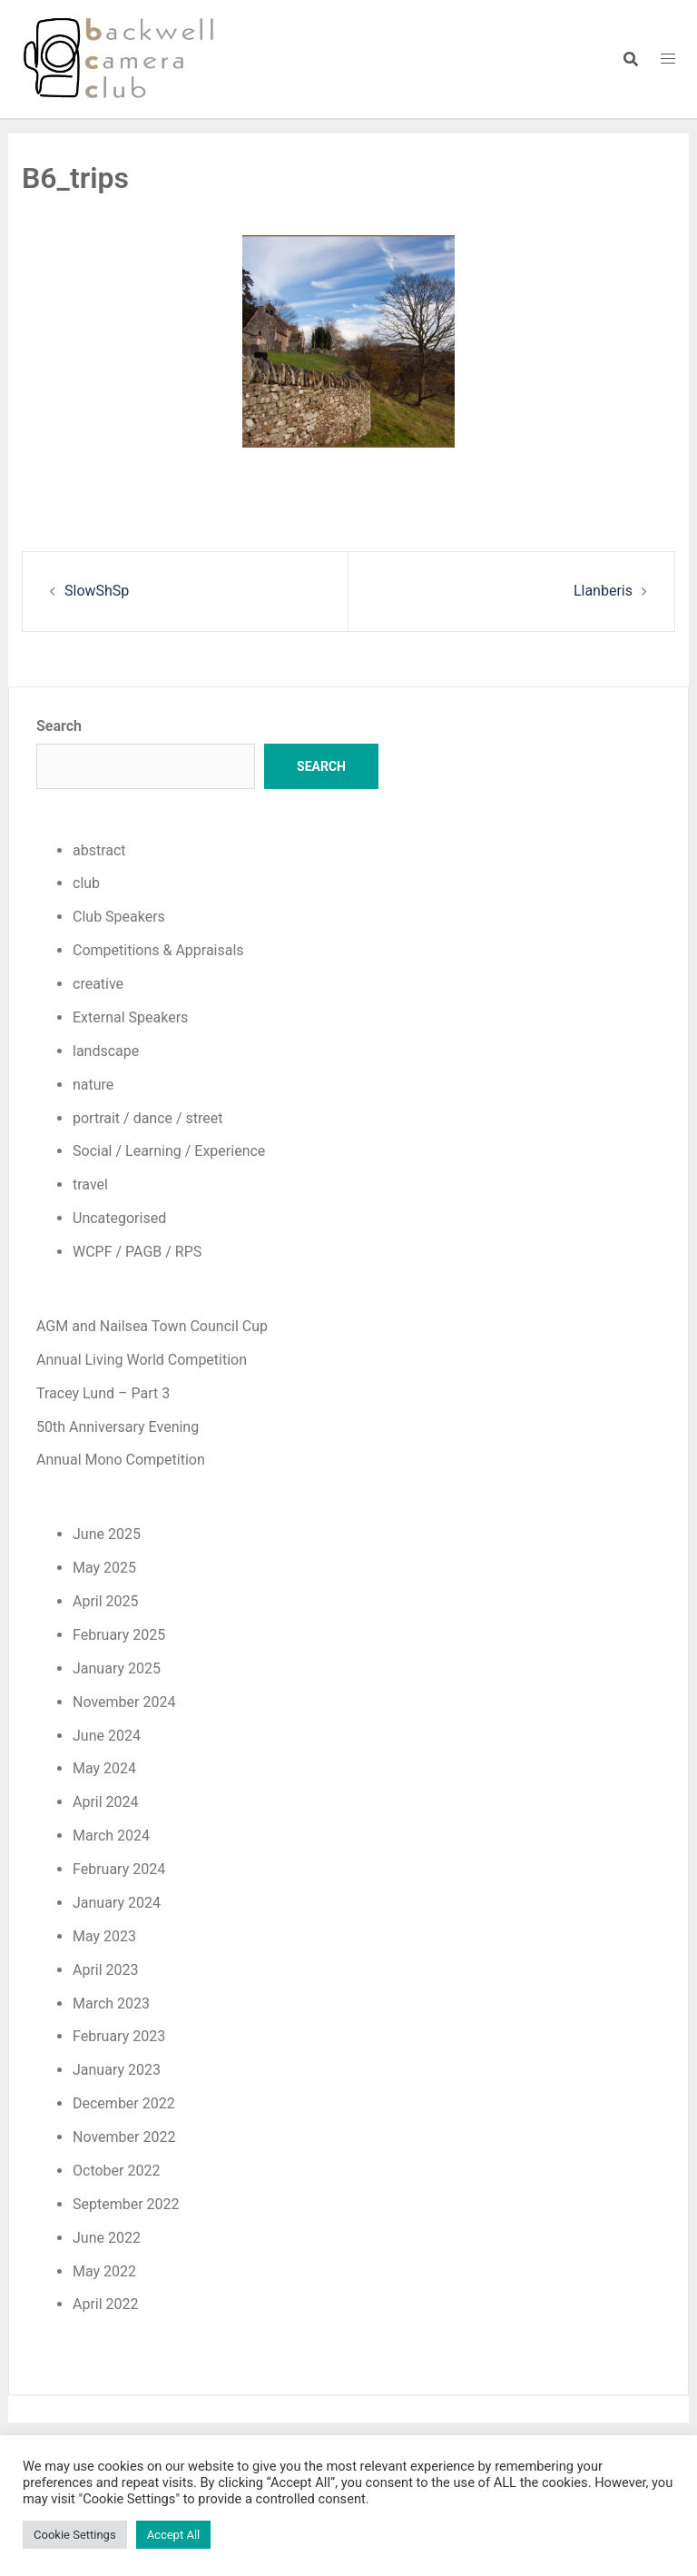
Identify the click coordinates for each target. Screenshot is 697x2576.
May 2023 (104, 1936)
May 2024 (104, 1768)
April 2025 (106, 1601)
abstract (99, 850)
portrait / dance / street (148, 1118)
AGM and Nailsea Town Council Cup (152, 1326)
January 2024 (117, 1902)
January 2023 (117, 2069)
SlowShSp (96, 590)
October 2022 (116, 2170)
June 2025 (107, 1534)
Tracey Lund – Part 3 (103, 1393)
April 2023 (106, 1970)
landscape (106, 1051)
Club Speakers (119, 916)
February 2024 (119, 1869)
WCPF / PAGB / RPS (137, 1251)
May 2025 (104, 1567)
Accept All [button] (174, 2534)
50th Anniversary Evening (117, 1427)
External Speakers (130, 1017)
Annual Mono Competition (120, 1459)
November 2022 (124, 2137)
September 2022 (126, 2204)
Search (59, 726)
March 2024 (111, 1835)
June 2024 (107, 1735)
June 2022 (107, 2237)
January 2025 (117, 1668)
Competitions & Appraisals (158, 950)
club (86, 883)
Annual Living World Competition (141, 1359)
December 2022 (124, 2103)
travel (90, 1184)
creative (98, 983)
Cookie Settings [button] (75, 2534)
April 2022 (106, 2304)
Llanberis (603, 590)
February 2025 (119, 1634)
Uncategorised (119, 1218)
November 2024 (124, 1702)
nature (93, 1084)
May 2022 (104, 2271)
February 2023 (119, 2036)
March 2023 (111, 2003)
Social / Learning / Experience (169, 1151)
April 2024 (106, 1802)
